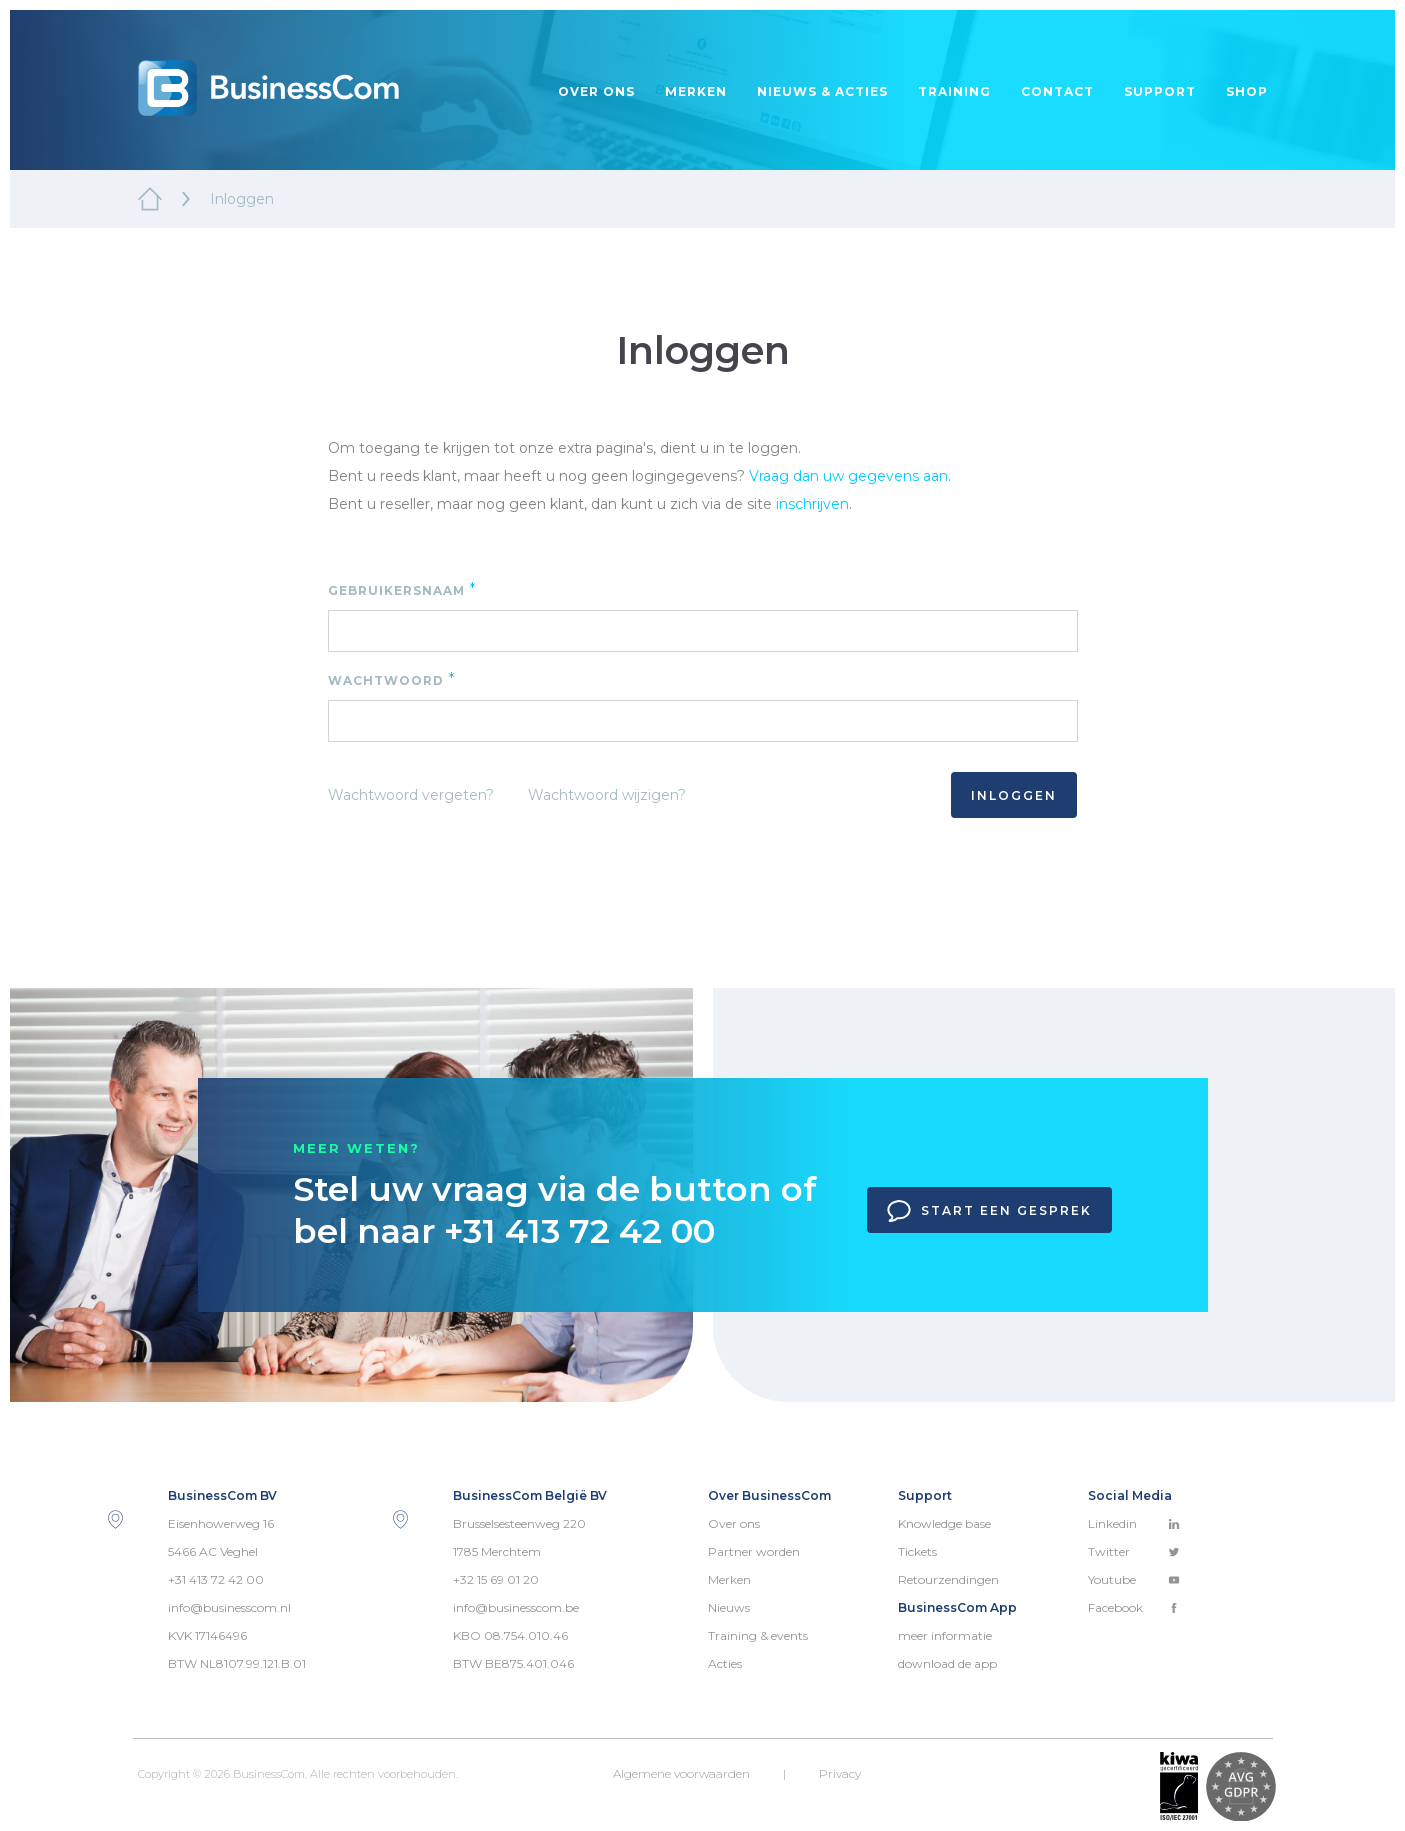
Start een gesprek (989, 1211)
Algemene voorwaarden (681, 1773)
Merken (696, 91)
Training (954, 91)
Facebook (1134, 1607)
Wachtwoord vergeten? (411, 795)
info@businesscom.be (516, 1607)
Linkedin (1134, 1523)
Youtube (1134, 1579)
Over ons (596, 91)
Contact (1057, 91)
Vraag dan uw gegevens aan (848, 476)
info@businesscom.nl (229, 1607)
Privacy (840, 1773)
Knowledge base (944, 1523)
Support (1160, 91)
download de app (947, 1663)
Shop (1247, 91)
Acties (725, 1663)
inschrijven (812, 504)
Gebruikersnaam (402, 589)
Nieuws (729, 1607)
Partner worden (754, 1551)
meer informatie (945, 1635)
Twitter (1134, 1551)
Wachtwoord (392, 679)
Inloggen (1014, 795)
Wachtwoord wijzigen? (607, 795)
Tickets (917, 1551)
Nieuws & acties (822, 91)
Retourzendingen (948, 1579)
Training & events (758, 1635)
